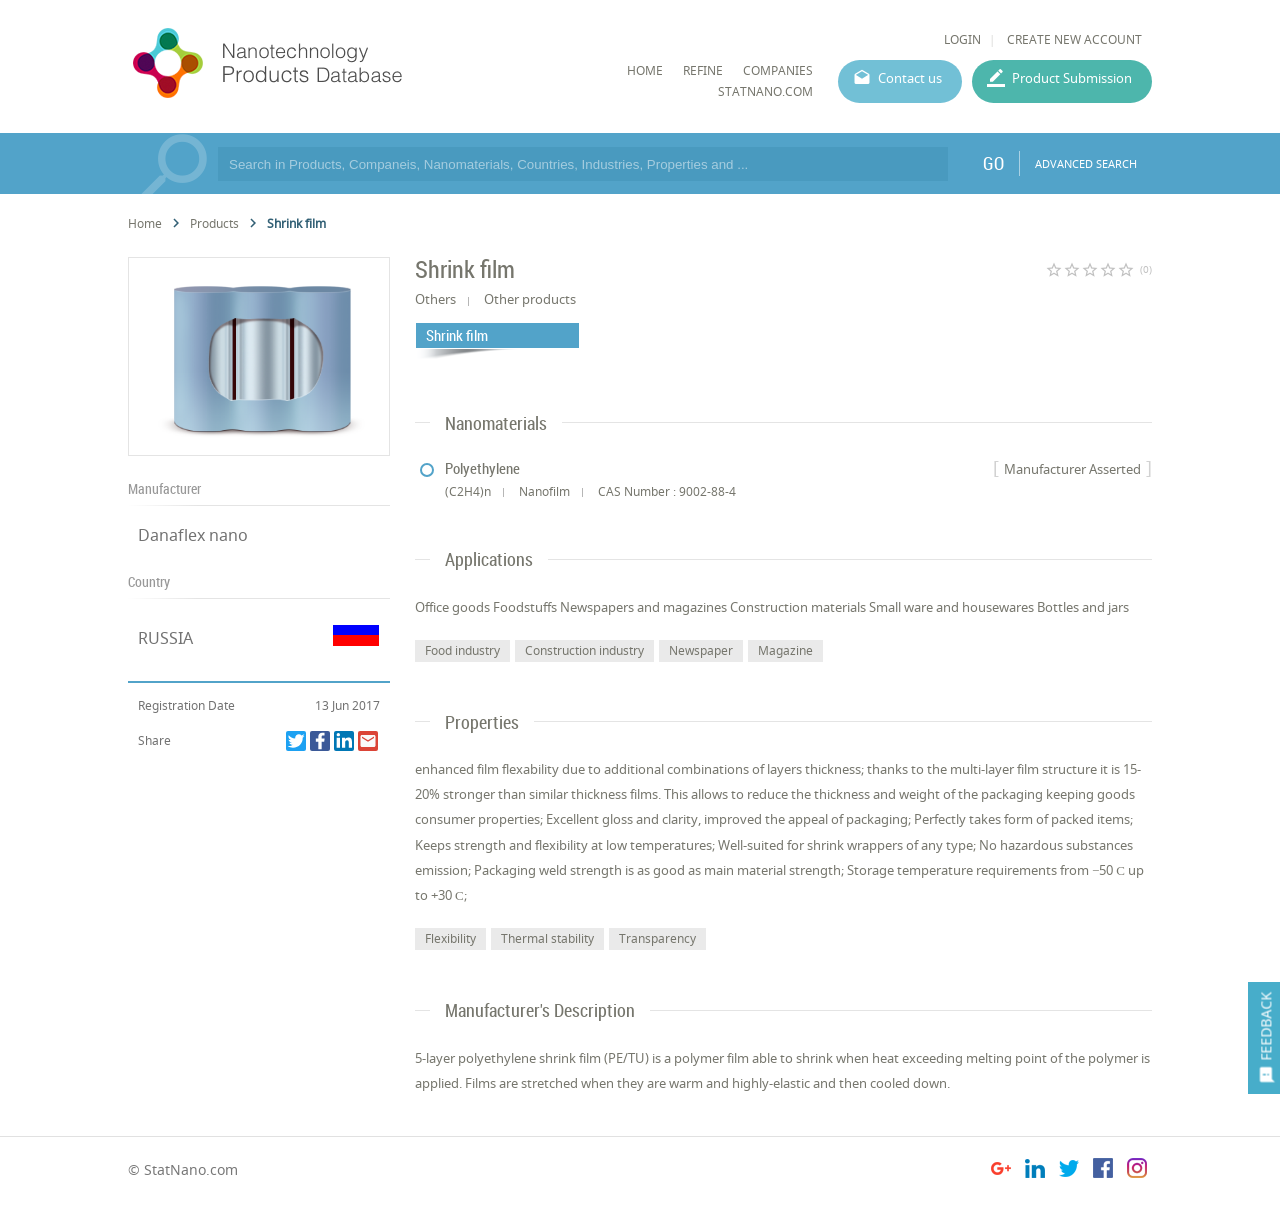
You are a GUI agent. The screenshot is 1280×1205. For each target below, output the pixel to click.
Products (214, 223)
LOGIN (962, 39)
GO (993, 163)
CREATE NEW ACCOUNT (1074, 39)
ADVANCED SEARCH (1086, 163)
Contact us (910, 78)
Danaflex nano (193, 535)
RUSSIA (165, 638)
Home (145, 223)
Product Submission (1072, 78)
